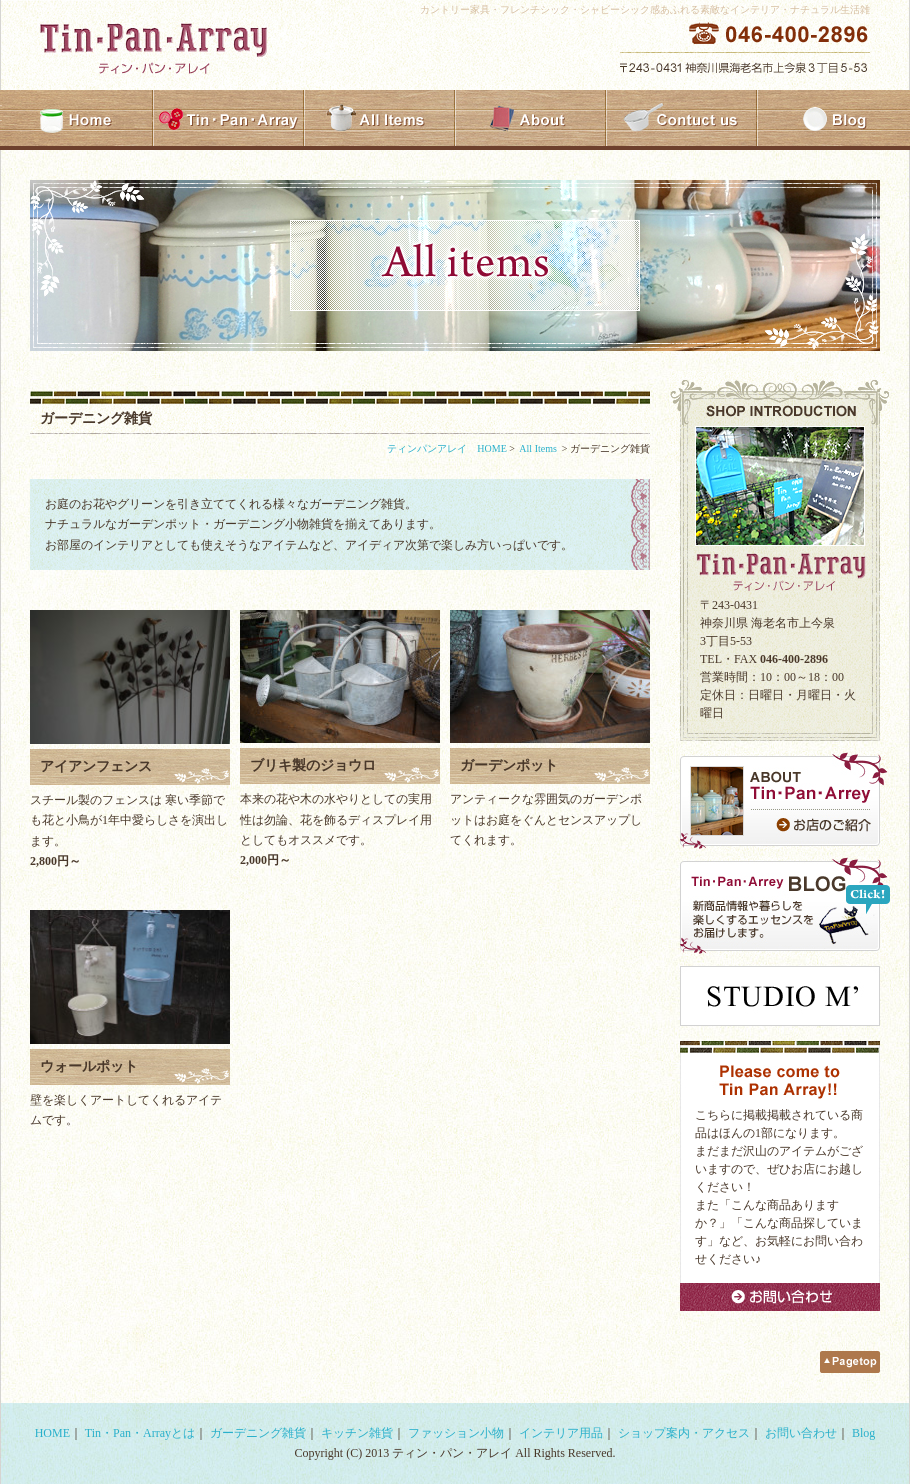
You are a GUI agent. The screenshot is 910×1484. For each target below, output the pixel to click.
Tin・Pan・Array (228, 120)
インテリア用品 (561, 1433)
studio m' (780, 996)
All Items (379, 120)
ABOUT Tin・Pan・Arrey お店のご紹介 (785, 801)
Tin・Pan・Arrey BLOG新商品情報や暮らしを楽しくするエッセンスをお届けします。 (785, 906)
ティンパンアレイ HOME (446, 448)
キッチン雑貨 (357, 1433)
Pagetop (850, 1362)
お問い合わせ (780, 1297)
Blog (832, 120)
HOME (77, 120)
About (530, 120)
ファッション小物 (456, 1433)
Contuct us (681, 120)
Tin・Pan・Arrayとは (140, 1433)
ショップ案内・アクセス (684, 1433)
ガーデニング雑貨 (258, 1433)
